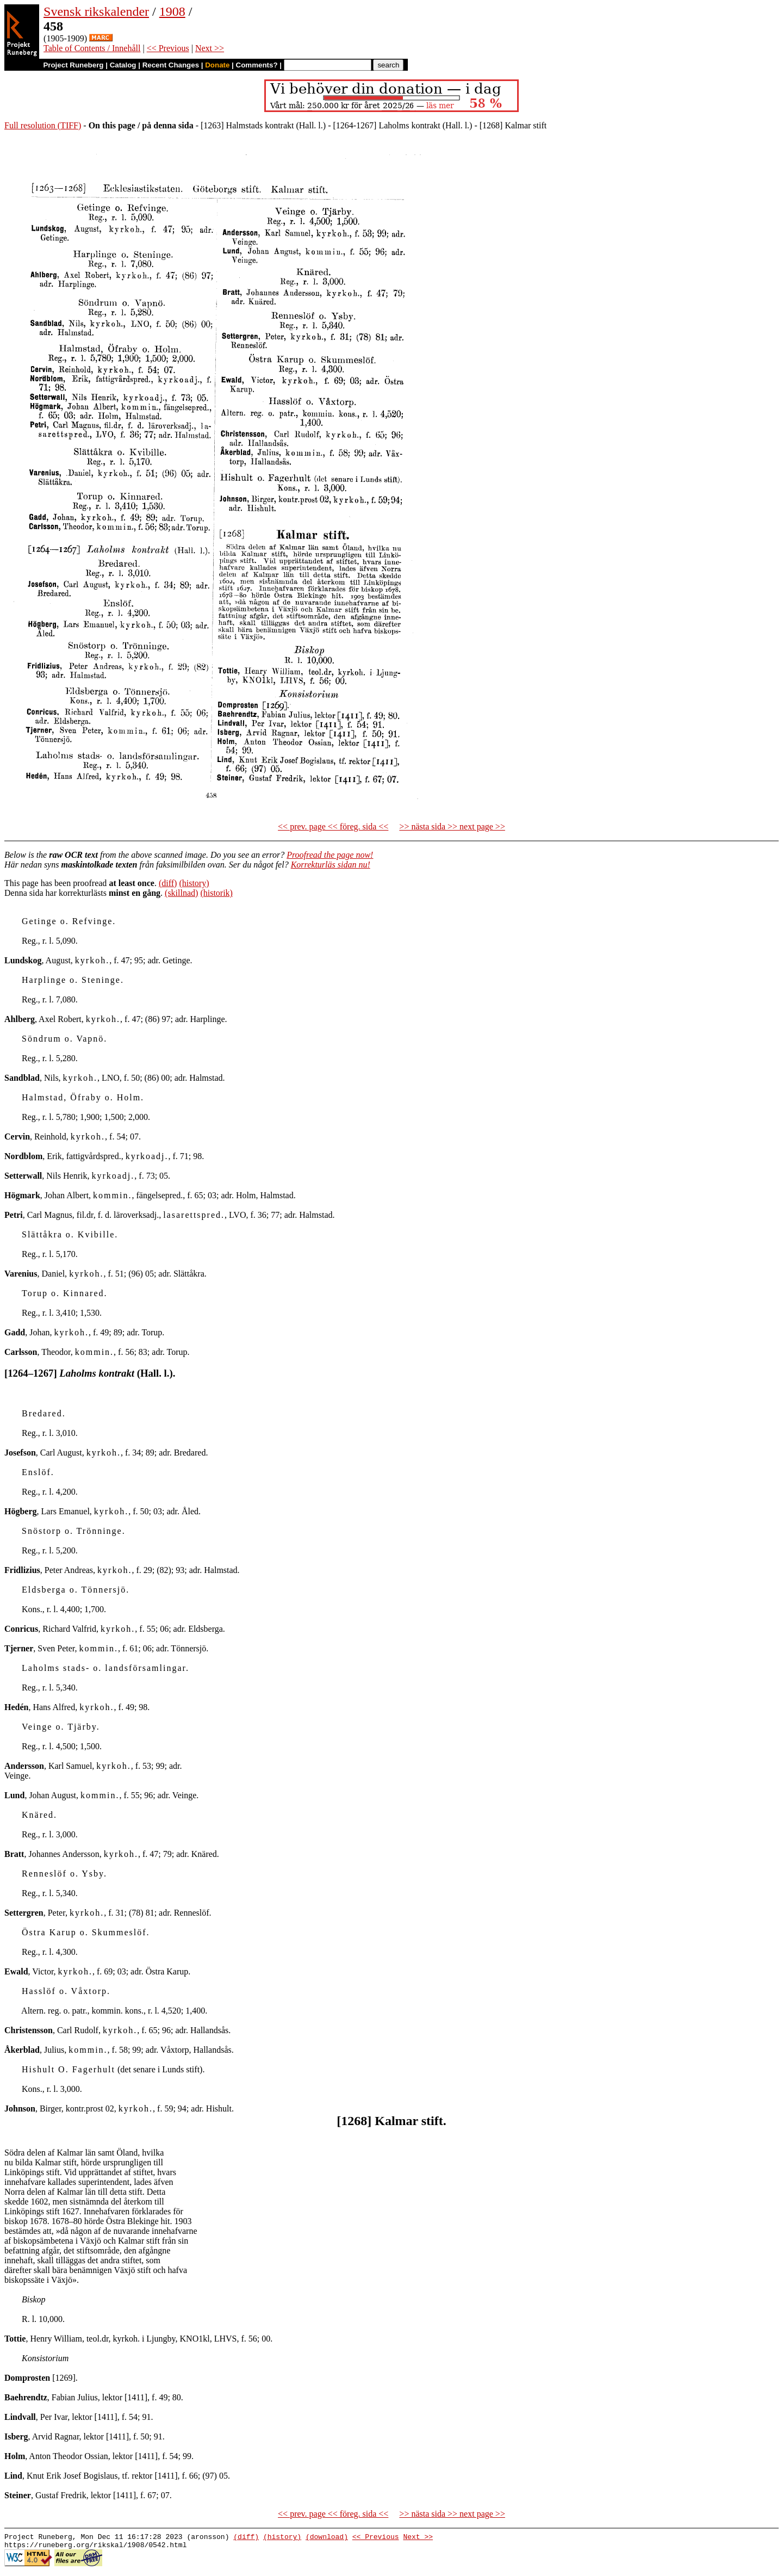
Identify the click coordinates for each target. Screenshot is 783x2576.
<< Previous (168, 48)
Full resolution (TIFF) (42, 125)
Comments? (257, 65)
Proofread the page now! (330, 854)
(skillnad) (181, 892)
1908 (172, 11)
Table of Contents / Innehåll (92, 48)
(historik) (216, 892)
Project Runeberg (73, 65)
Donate (217, 65)
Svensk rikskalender (96, 11)
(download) (327, 2538)
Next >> (209, 48)
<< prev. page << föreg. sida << (333, 826)
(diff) (168, 883)
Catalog (123, 65)
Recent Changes (170, 65)
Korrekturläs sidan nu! (330, 864)
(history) (194, 883)
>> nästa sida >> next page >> (452, 826)
